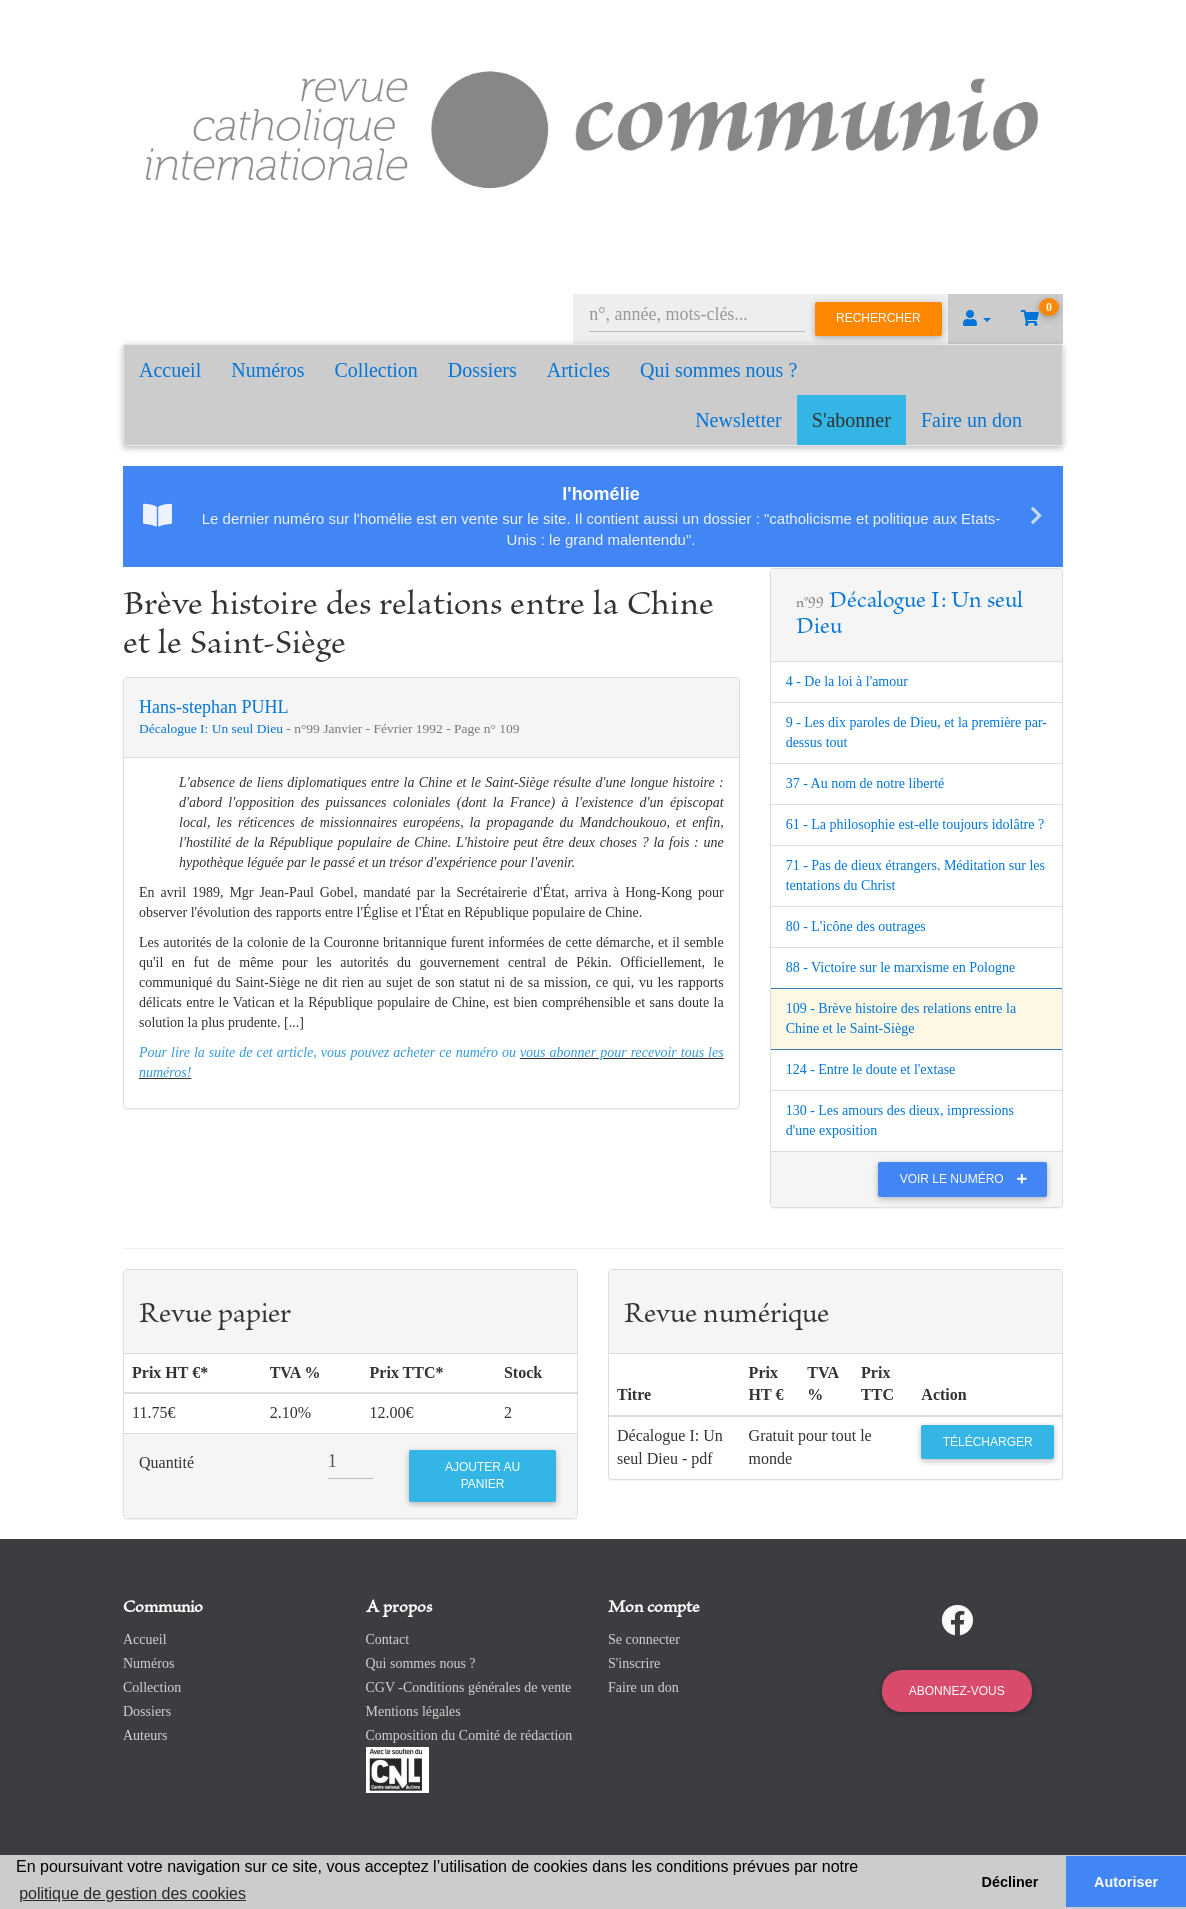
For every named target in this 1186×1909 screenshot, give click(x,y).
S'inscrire (634, 1663)
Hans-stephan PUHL (213, 707)
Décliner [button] (1010, 1882)
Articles (578, 370)
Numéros (267, 370)
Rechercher (878, 318)
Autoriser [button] (1126, 1882)
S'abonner (851, 420)
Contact (388, 1639)
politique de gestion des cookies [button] (132, 1893)
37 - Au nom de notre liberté (865, 783)
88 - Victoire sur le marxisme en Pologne (900, 967)
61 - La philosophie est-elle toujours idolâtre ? (915, 824)
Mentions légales (413, 1711)
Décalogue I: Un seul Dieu (212, 728)
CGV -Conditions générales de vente (469, 1687)
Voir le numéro (968, 1179)
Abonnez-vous (957, 1691)
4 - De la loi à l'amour (847, 681)
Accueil (170, 370)
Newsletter (738, 420)
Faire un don (971, 420)
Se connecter (644, 1639)
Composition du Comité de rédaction (469, 1735)
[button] (977, 319)
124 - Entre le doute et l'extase (871, 1069)
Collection (376, 370)
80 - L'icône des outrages (856, 926)
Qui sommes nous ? (718, 370)
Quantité (166, 1462)
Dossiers (482, 370)
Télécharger (988, 1442)
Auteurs (145, 1735)
